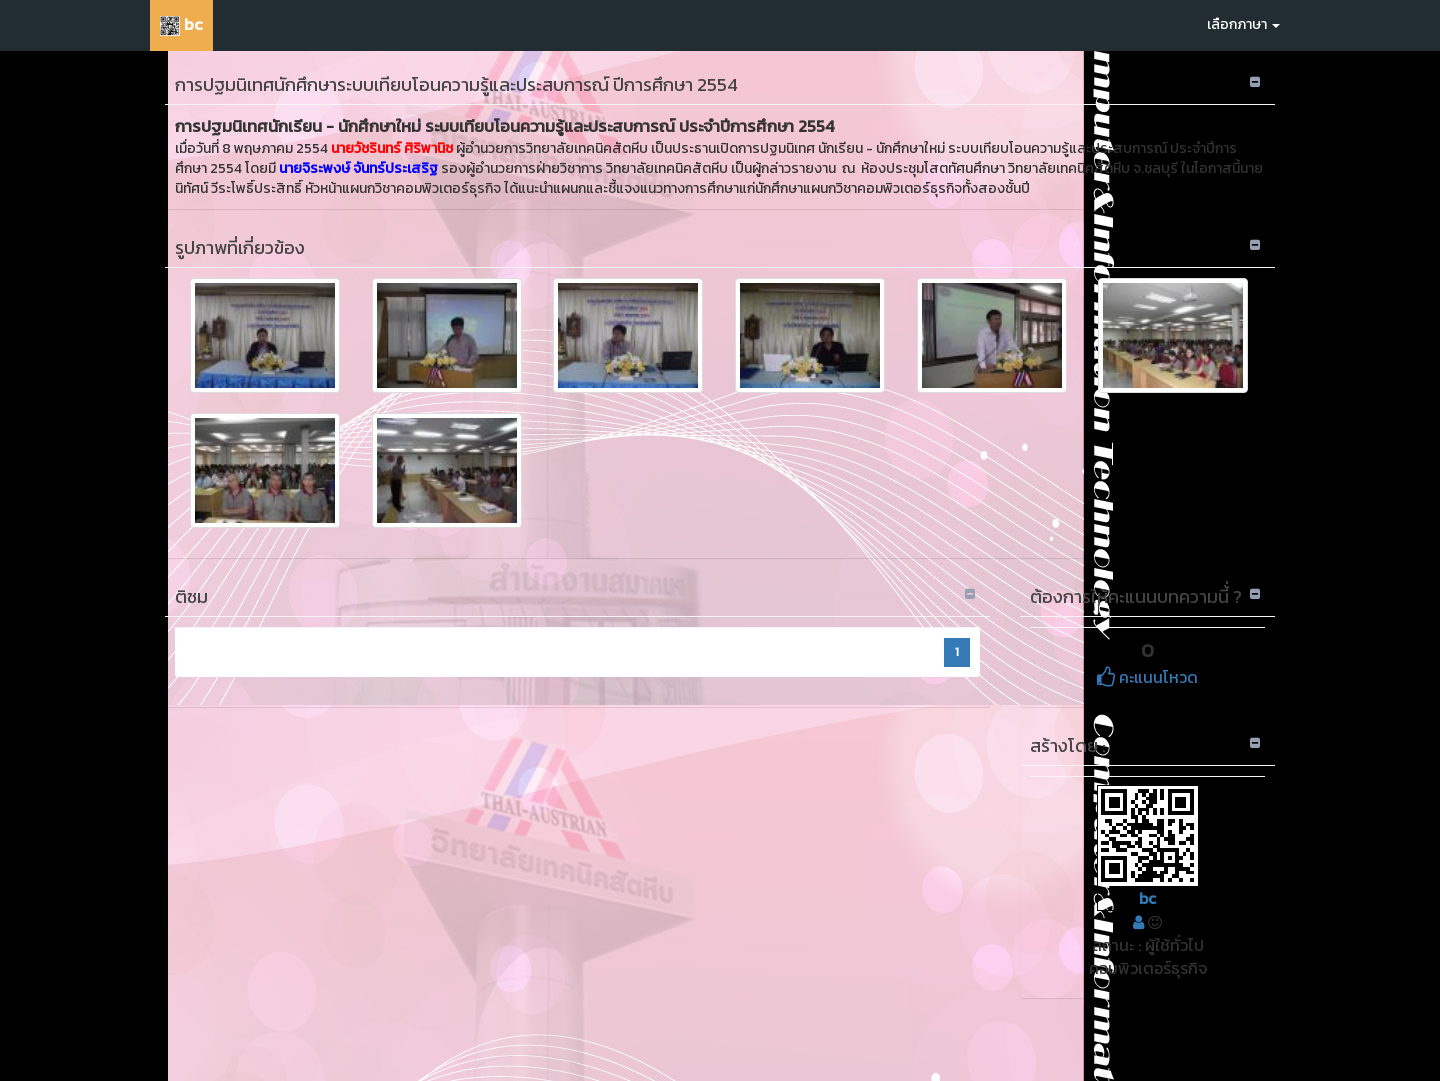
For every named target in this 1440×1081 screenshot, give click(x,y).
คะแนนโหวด (1147, 677)
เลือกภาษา (1243, 24)
